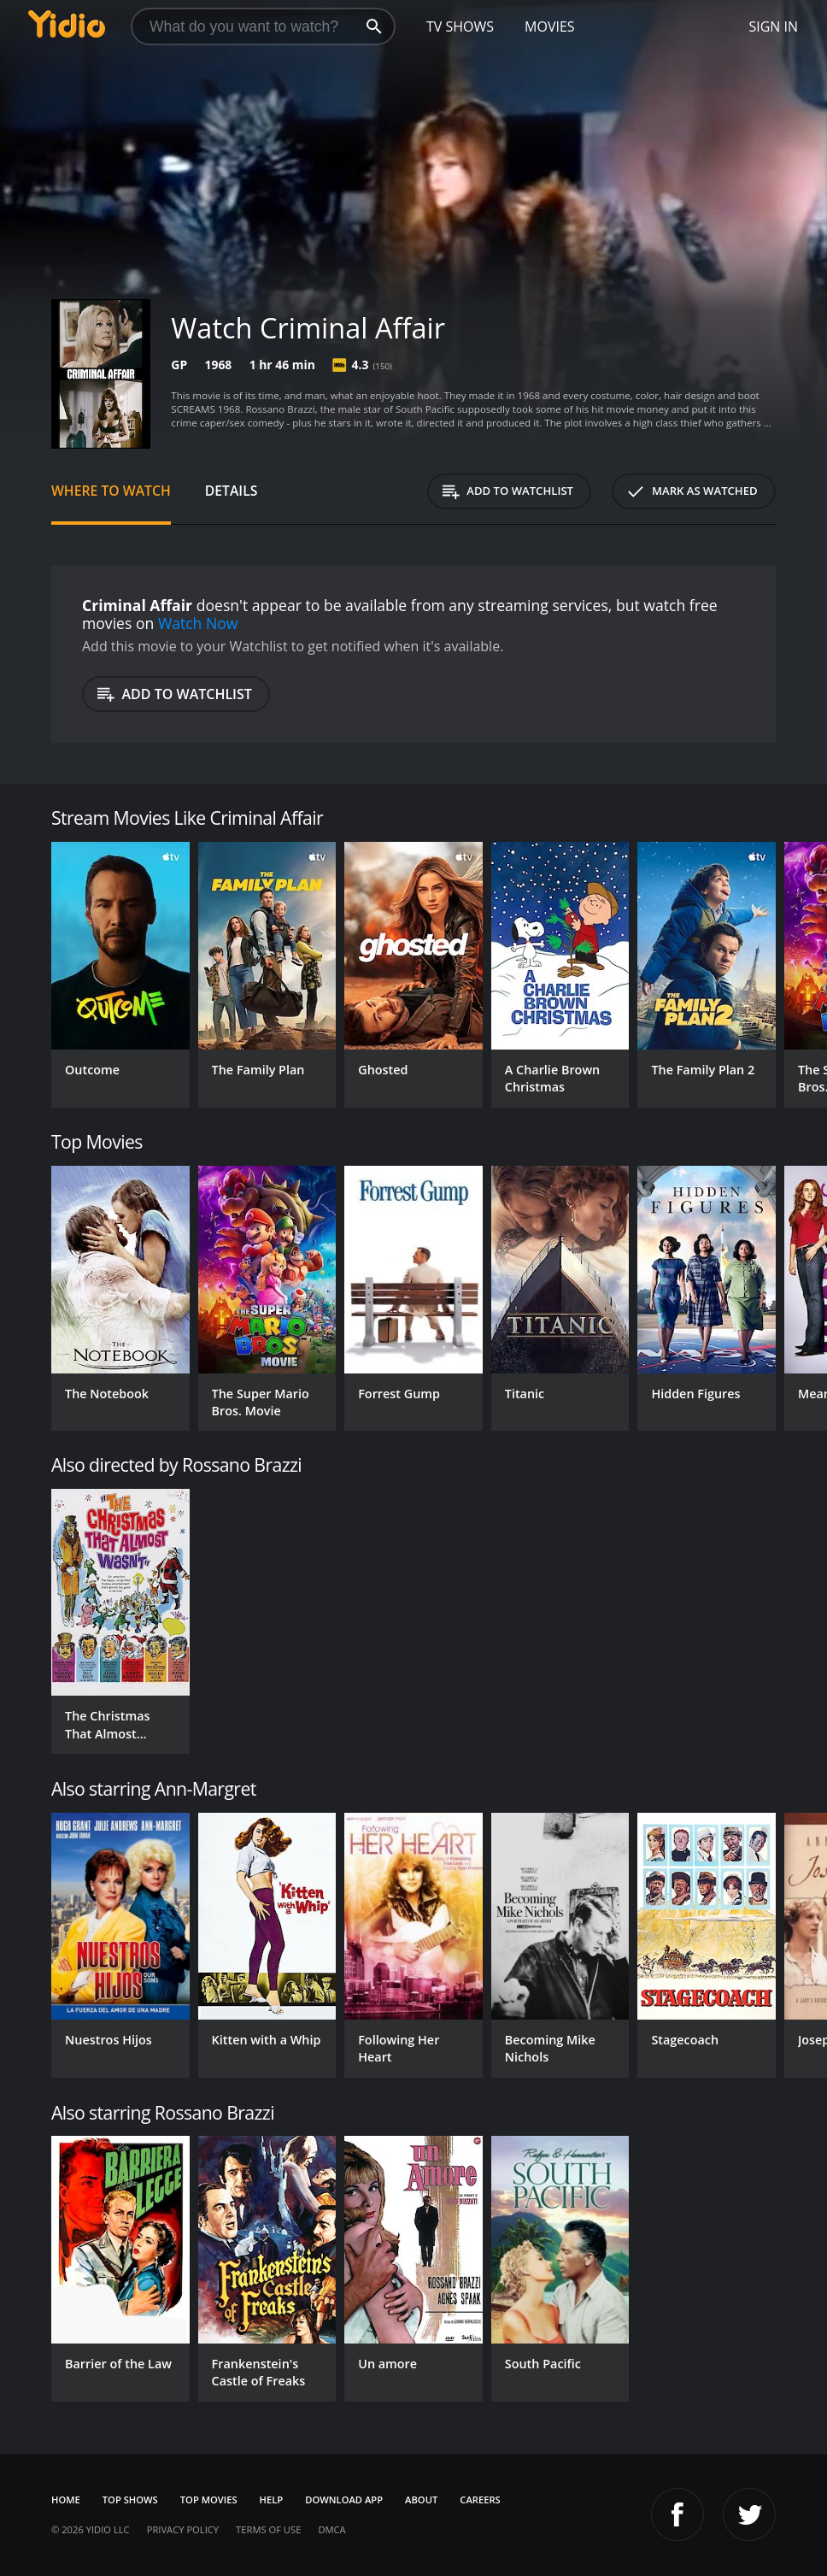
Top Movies (209, 2499)
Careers (480, 2499)
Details (231, 490)
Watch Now (198, 623)
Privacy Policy (183, 2529)
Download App (344, 2499)
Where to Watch (111, 490)
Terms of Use (268, 2529)
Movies (550, 26)
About (421, 2499)
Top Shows (130, 2499)
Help (272, 2499)
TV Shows (460, 26)
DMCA (331, 2529)
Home (65, 2499)
